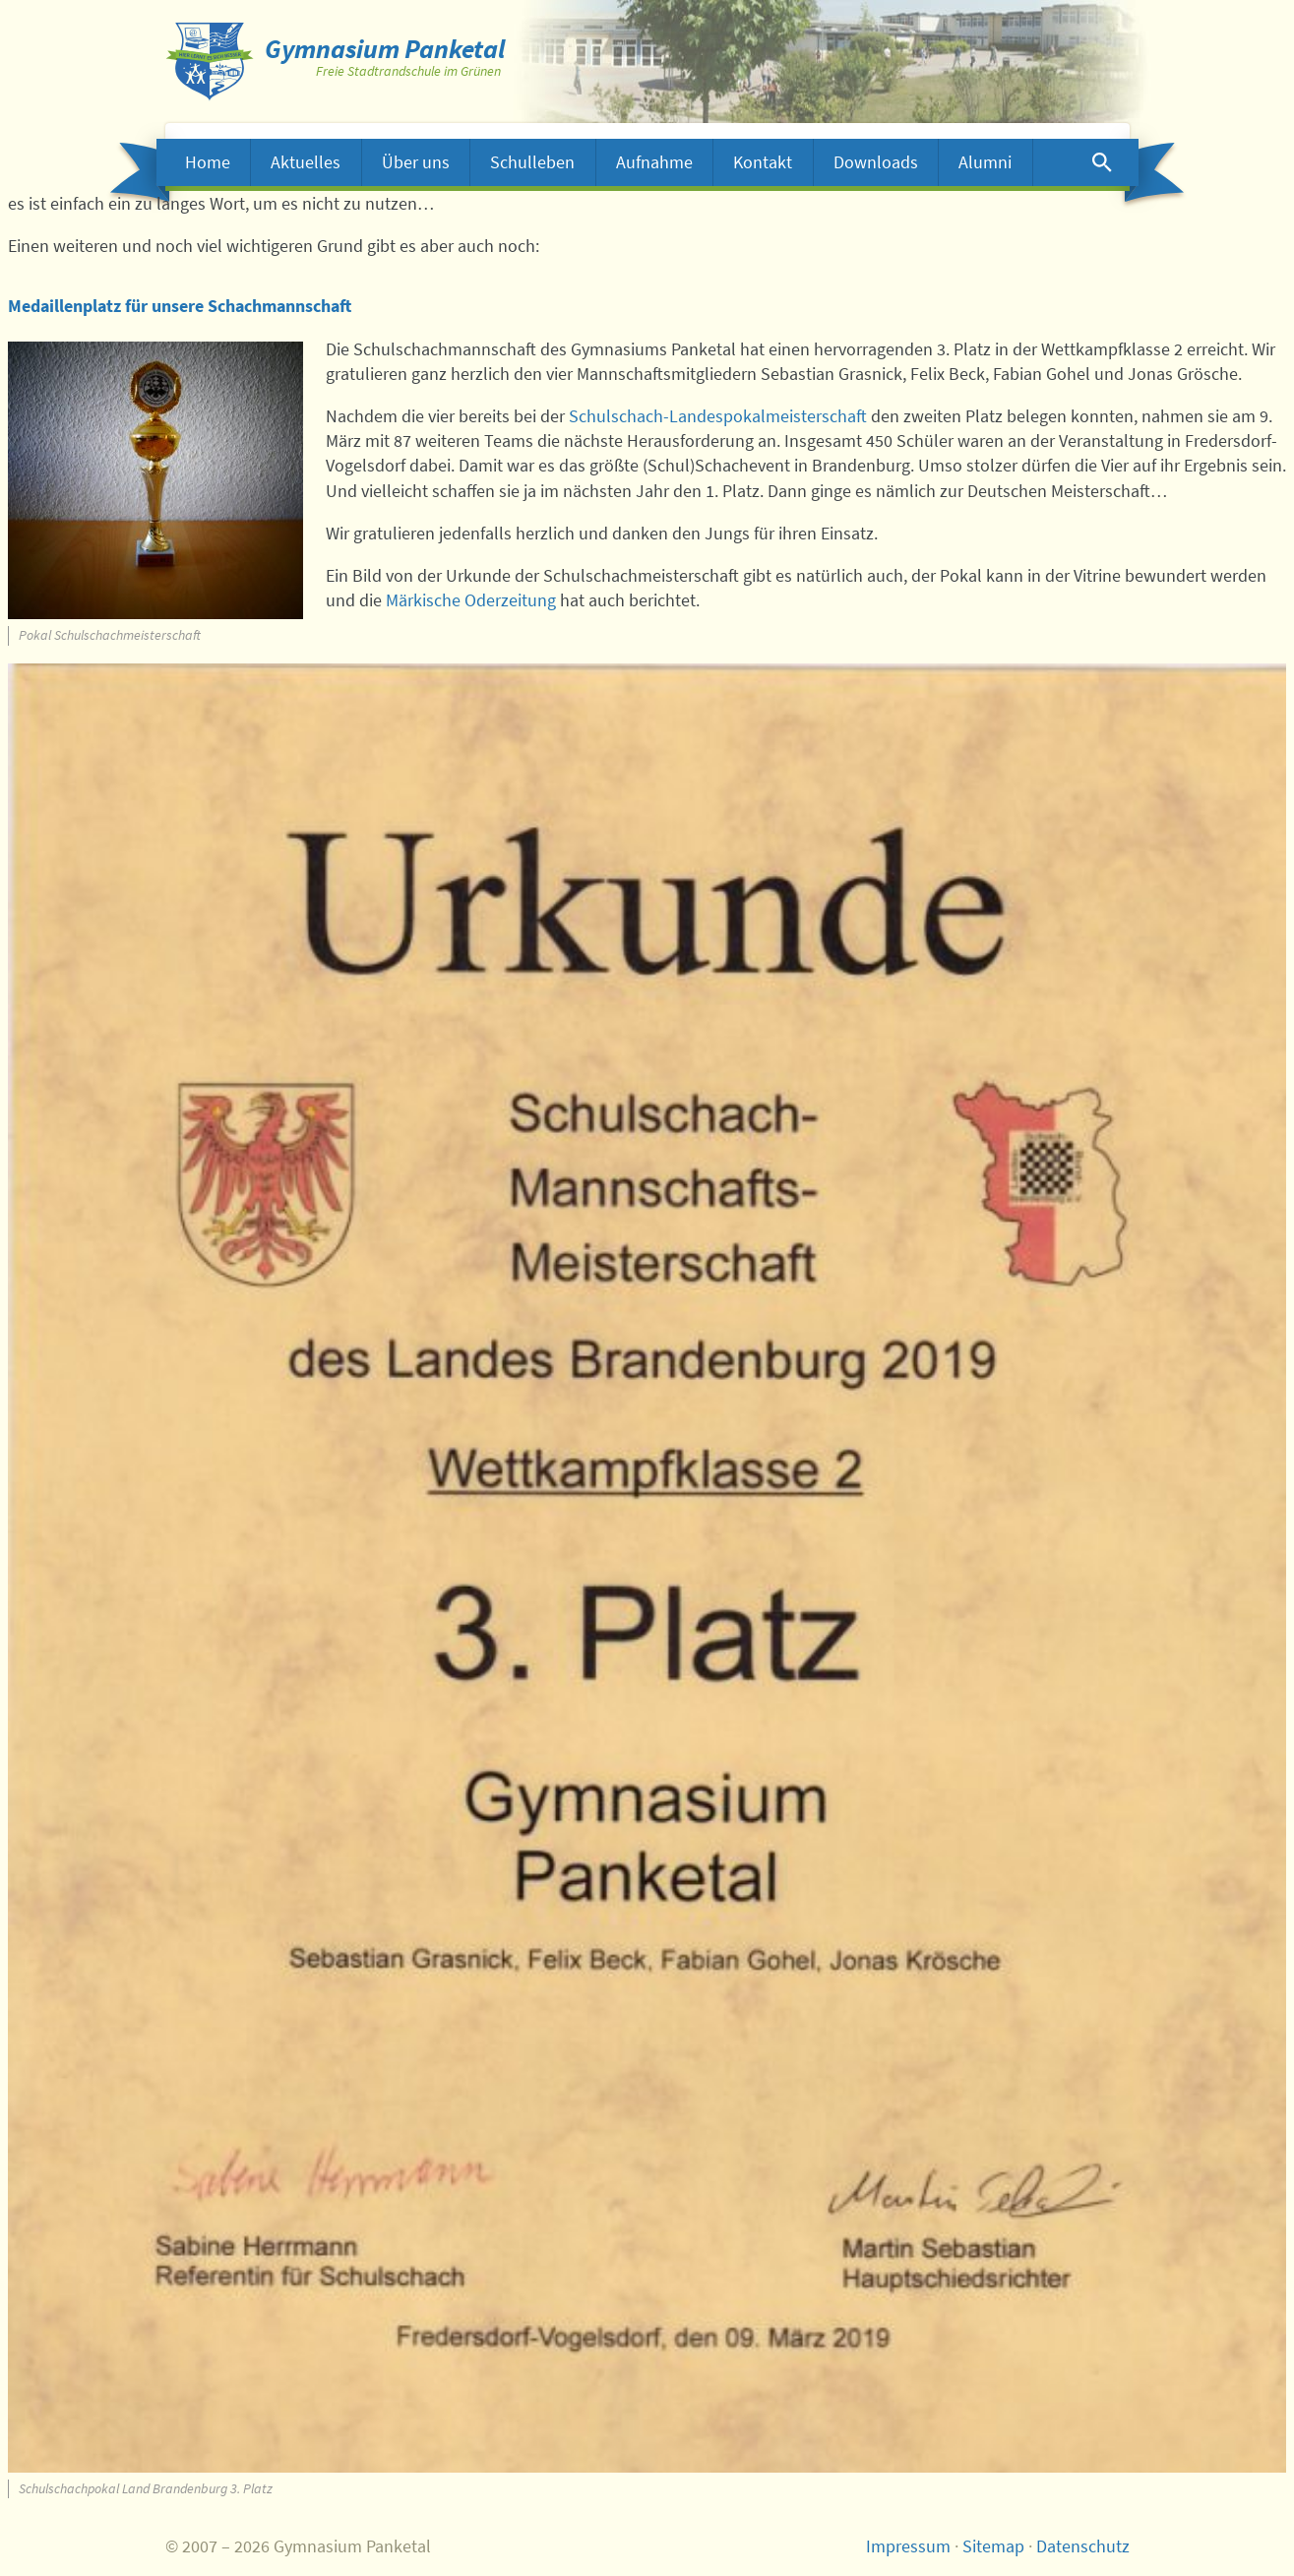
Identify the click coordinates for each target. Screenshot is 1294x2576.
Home (207, 162)
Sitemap (993, 2546)
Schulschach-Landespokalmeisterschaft (718, 416)
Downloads (875, 162)
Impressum (908, 2546)
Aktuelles (305, 162)
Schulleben (532, 162)
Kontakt (762, 162)
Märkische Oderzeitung (471, 600)
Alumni (985, 162)
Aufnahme (654, 162)
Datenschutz (1083, 2546)
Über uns (416, 162)
